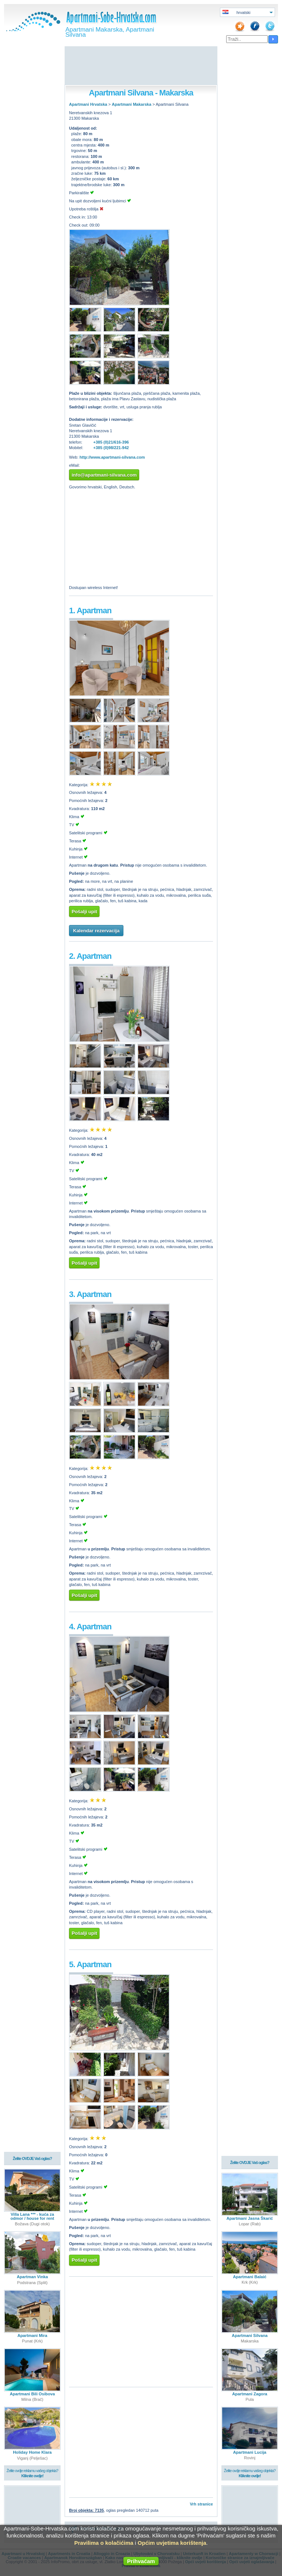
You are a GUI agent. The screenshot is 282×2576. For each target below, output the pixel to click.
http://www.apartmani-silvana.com (112, 457)
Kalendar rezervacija (96, 930)
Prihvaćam (141, 2561)
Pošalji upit (84, 911)
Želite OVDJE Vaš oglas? (32, 2159)
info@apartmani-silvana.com (104, 475)
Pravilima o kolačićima (103, 2543)
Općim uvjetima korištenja (172, 2543)
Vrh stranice (201, 2504)
